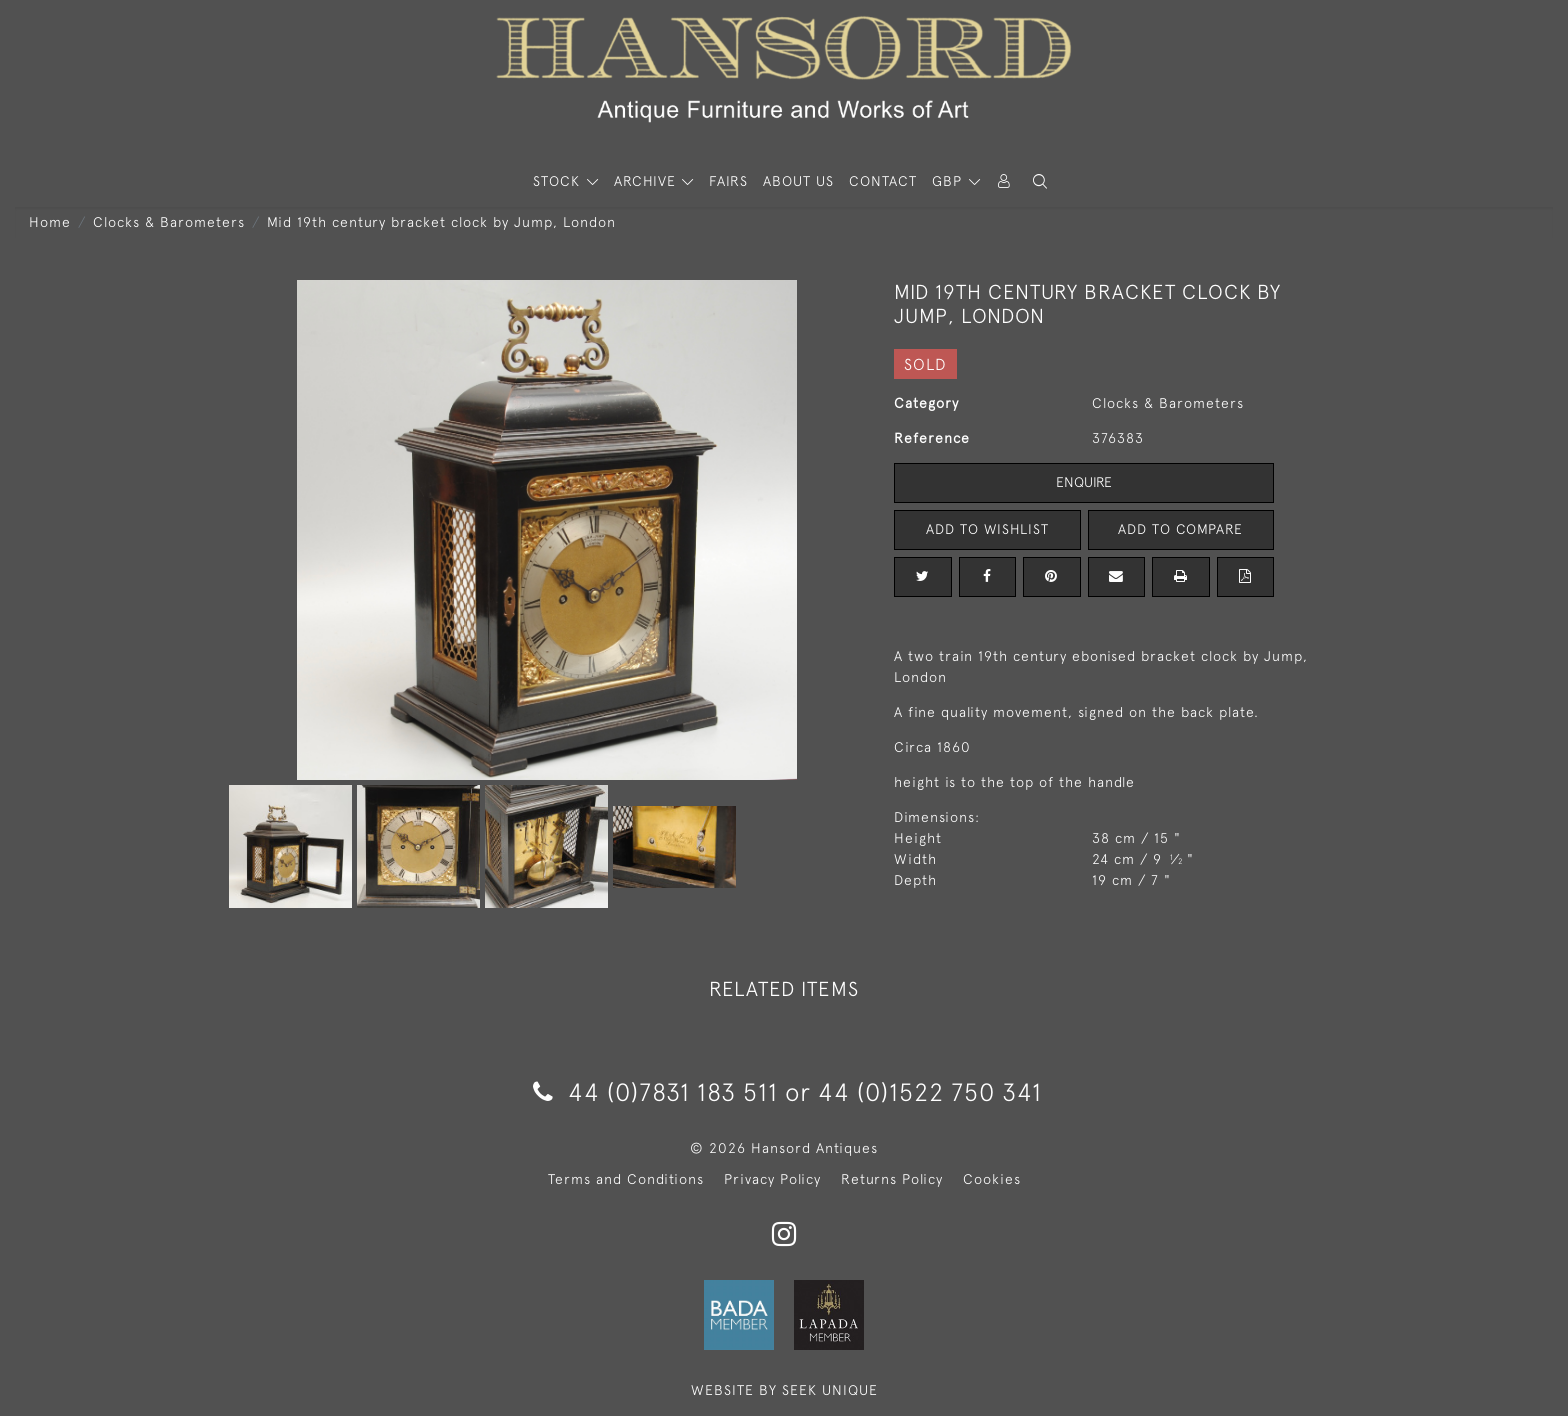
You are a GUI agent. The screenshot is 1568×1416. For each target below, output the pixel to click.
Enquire (1084, 482)
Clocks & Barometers (169, 222)
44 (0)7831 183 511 (655, 1091)
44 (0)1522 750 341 (930, 1091)
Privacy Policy (772, 1179)
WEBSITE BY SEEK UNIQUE (784, 1390)
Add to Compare (1181, 529)
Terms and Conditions (626, 1179)
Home (50, 222)
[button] (1040, 181)
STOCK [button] (559, 181)
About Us (798, 181)
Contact (883, 181)
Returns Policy (892, 1179)
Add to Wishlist (987, 529)
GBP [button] (949, 181)
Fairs (728, 181)
